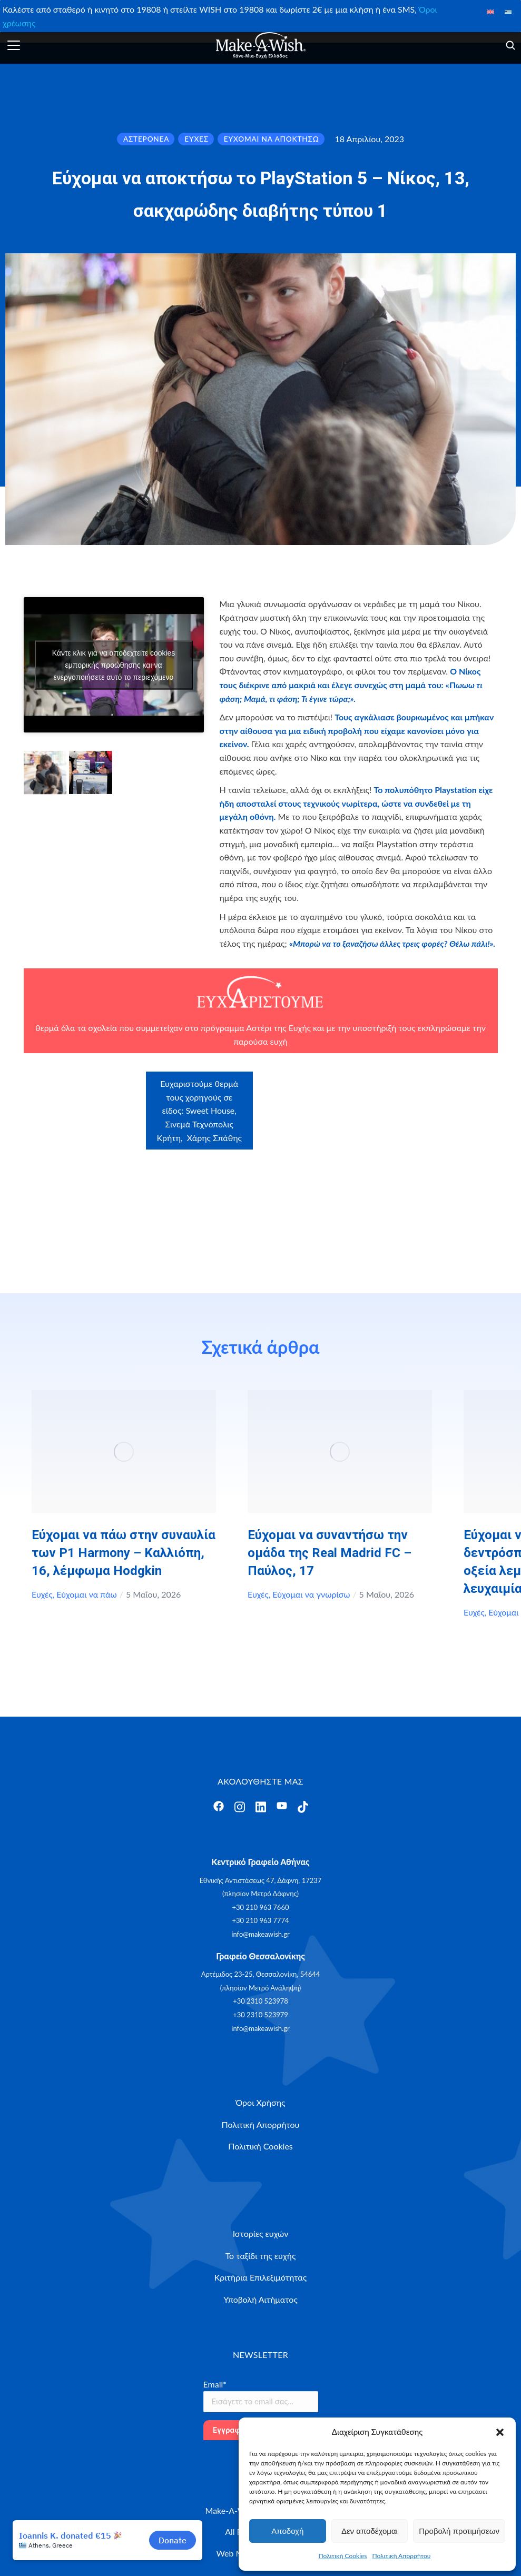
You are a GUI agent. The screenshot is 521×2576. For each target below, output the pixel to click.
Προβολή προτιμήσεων (459, 2531)
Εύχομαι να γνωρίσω (311, 1594)
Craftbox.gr (445, 1092)
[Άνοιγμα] (13, 45)
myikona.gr (416, 1146)
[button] (500, 2432)
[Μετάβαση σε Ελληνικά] (508, 11)
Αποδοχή (287, 2531)
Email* (215, 2384)
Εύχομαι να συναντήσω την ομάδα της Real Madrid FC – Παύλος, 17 (329, 1553)
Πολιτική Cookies (343, 2556)
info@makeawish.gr (260, 1934)
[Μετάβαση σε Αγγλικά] (490, 11)
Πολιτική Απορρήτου (401, 2556)
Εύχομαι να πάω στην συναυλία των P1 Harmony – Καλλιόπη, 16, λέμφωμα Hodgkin (123, 1553)
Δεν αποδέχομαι (369, 2531)
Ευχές (42, 1594)
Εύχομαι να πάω (86, 1594)
